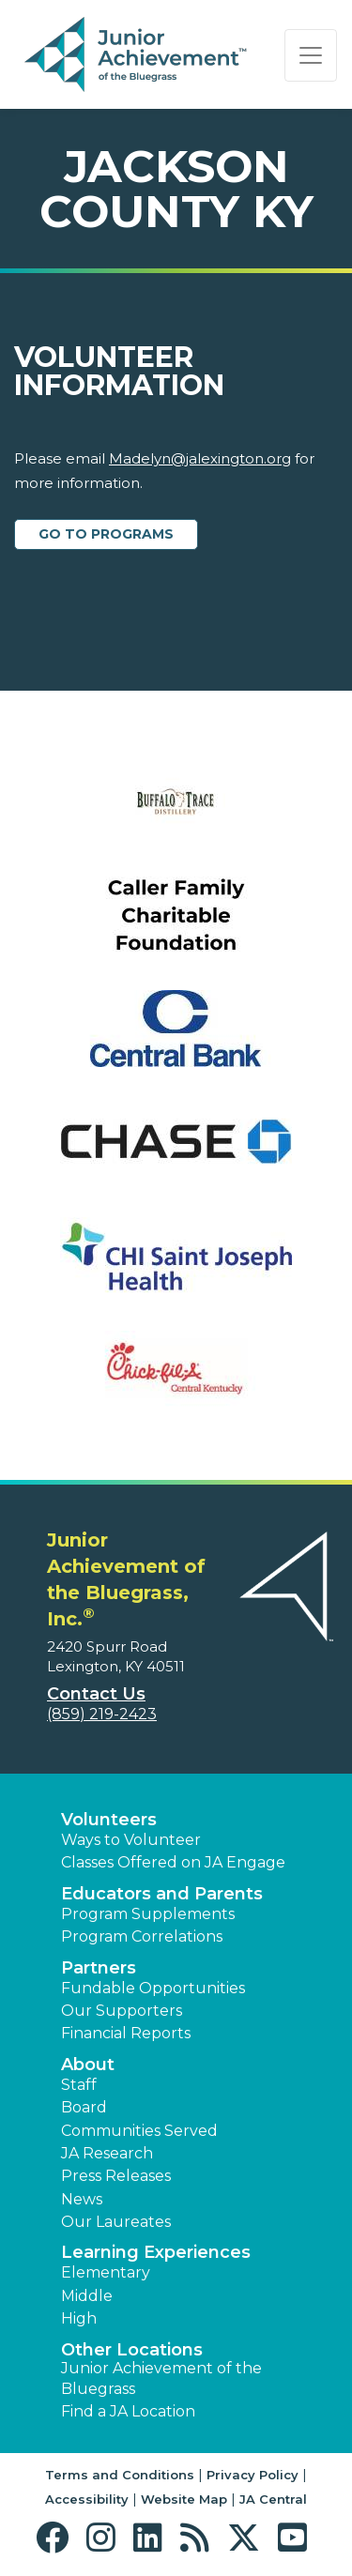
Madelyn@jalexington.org (200, 458)
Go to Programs (106, 534)
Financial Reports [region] (126, 2033)
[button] (57, 2538)
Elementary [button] (105, 2272)
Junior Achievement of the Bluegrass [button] (161, 2378)
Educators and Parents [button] (162, 1893)
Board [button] (84, 2107)
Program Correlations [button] (141, 1936)
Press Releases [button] (116, 2176)
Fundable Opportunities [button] (153, 1988)
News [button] (81, 2199)
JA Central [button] (273, 2499)
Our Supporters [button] (121, 2011)
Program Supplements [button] (148, 1914)
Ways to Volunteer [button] (131, 1840)
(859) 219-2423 (102, 1714)
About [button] (88, 2064)
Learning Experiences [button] (156, 2252)
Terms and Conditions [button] (119, 2474)
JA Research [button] (107, 2153)
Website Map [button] (184, 2499)
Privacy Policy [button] (252, 2474)
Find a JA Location (128, 2411)
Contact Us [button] (96, 1693)
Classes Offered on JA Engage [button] (173, 1862)
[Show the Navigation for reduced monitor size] (310, 55)
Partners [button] (98, 1967)
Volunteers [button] (109, 1819)
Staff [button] (79, 2085)
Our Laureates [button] (116, 2222)
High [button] (79, 2318)
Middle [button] (87, 2296)
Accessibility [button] (87, 2499)
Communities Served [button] (139, 2131)
